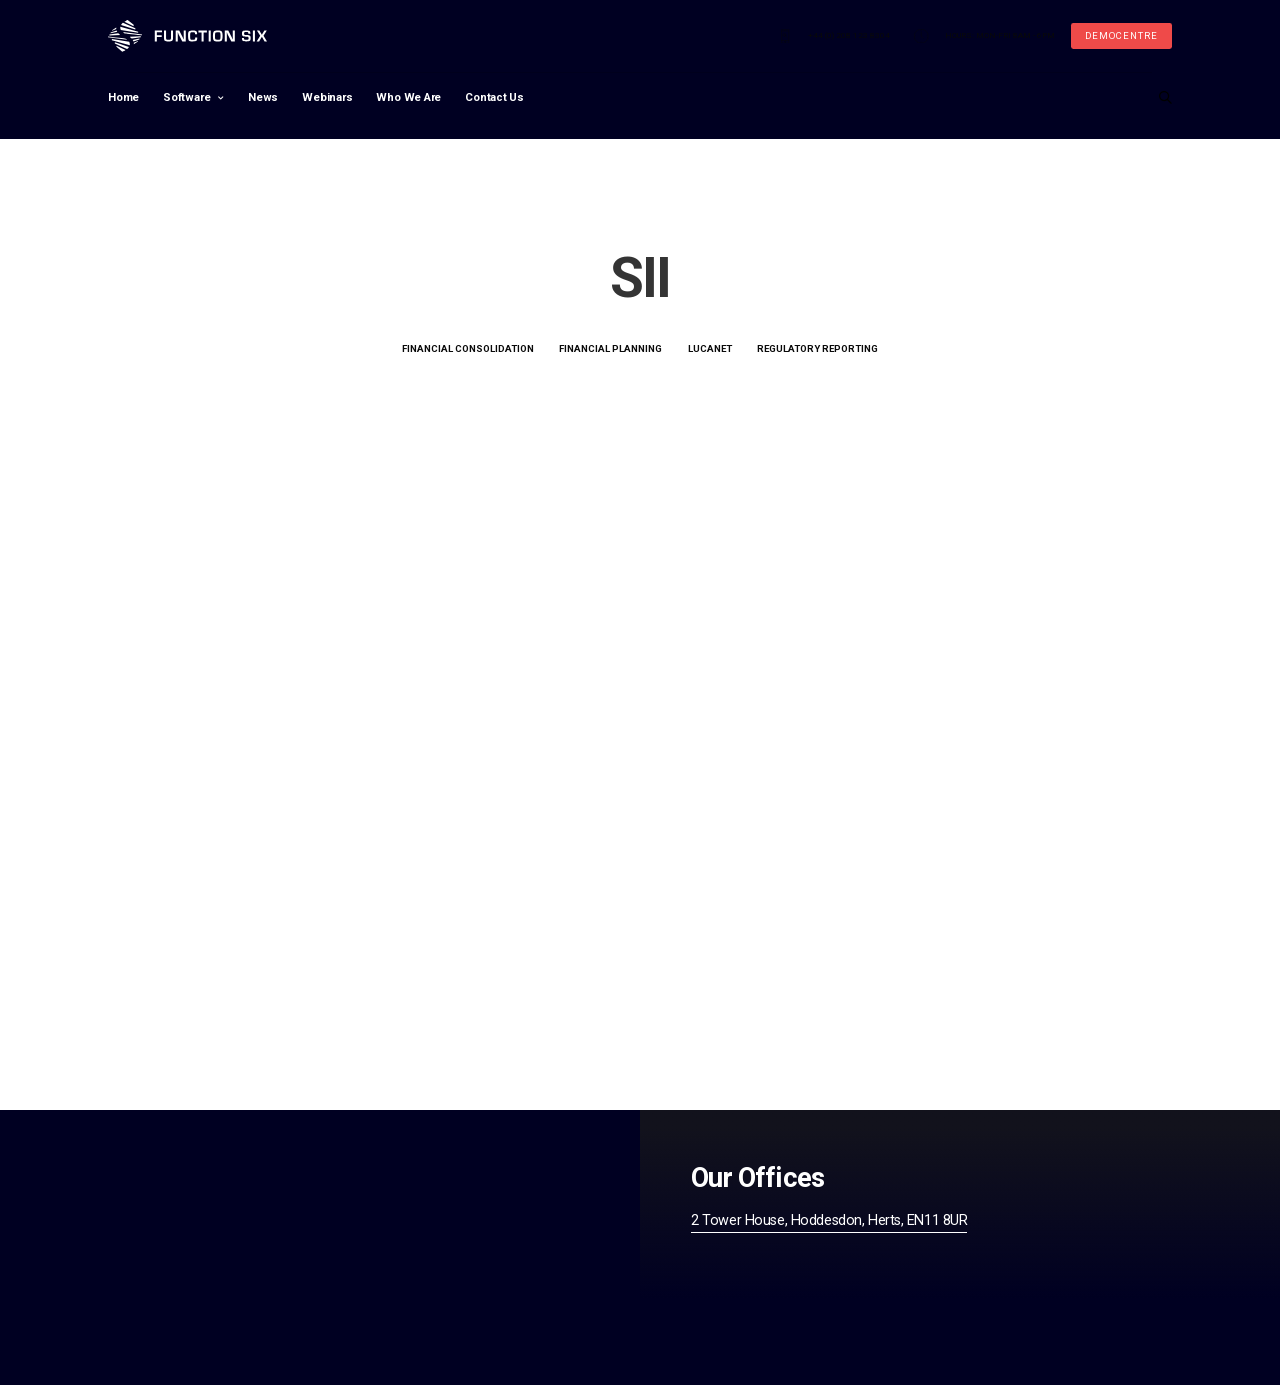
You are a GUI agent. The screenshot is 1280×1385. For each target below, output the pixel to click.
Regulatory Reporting (817, 349)
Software (186, 98)
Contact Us (494, 98)
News (263, 98)
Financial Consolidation (468, 349)
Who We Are (408, 98)
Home (123, 98)
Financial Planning (610, 349)
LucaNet (710, 349)
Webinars (327, 98)
